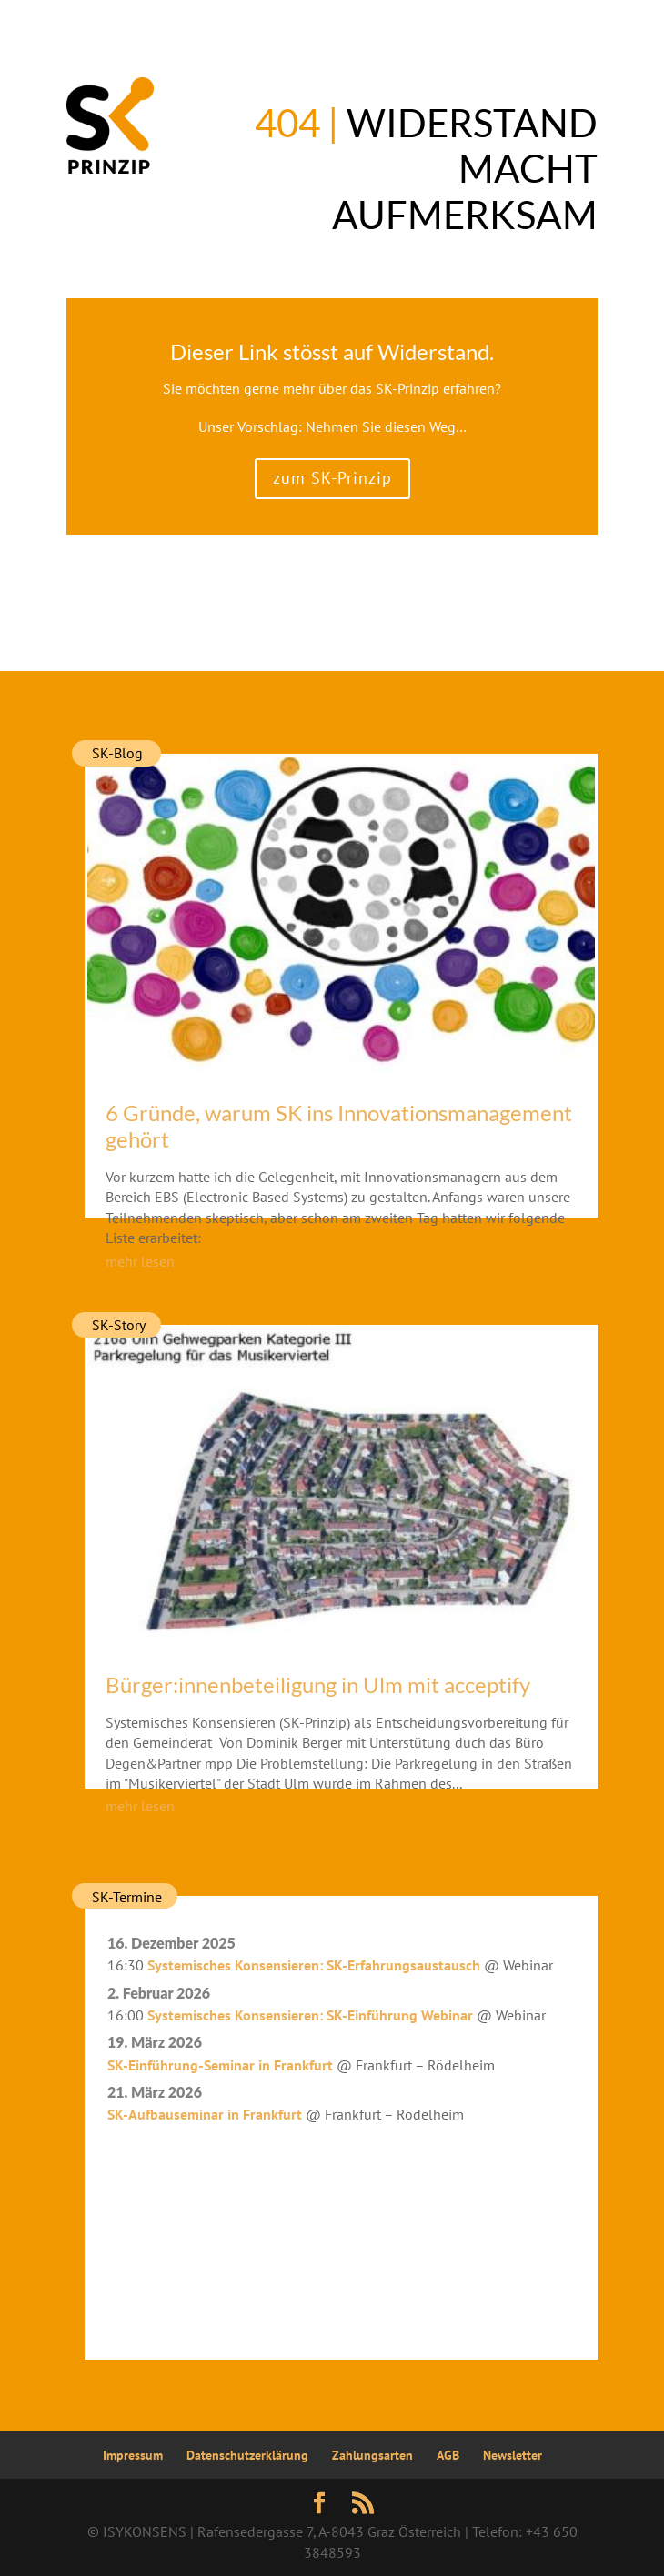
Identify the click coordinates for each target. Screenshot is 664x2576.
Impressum (133, 2455)
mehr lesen (140, 1261)
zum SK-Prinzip (332, 477)
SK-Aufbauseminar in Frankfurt (204, 2114)
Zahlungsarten (372, 2455)
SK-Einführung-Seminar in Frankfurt (220, 2065)
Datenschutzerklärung (247, 2455)
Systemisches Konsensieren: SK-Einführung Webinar (310, 2015)
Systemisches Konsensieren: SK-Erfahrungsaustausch (313, 1965)
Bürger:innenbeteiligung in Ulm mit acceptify (318, 1684)
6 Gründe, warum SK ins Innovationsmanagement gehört (339, 1125)
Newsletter (512, 2455)
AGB (448, 2455)
